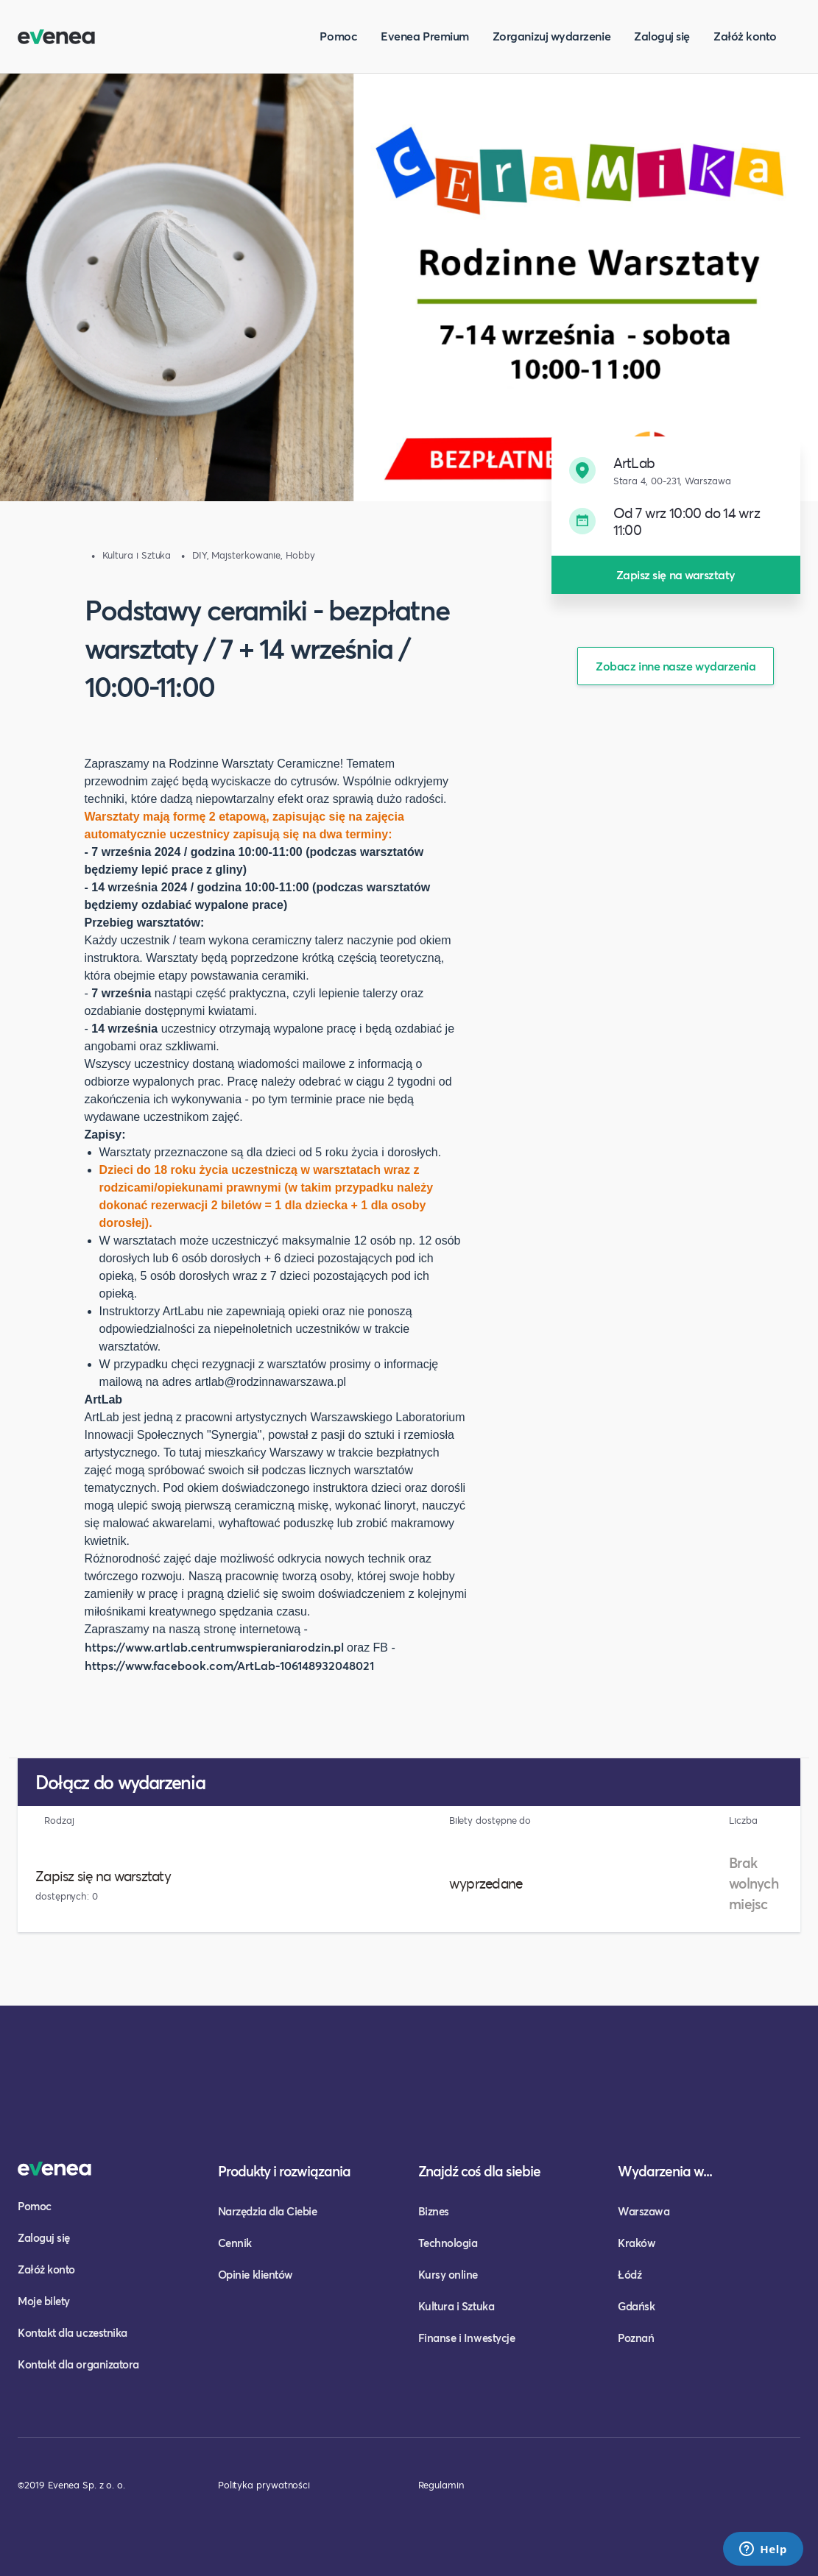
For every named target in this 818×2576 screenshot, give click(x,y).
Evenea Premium (425, 35)
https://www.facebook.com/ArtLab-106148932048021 (229, 1665)
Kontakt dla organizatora (78, 2364)
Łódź (629, 2274)
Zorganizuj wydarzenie (551, 35)
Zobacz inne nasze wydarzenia (675, 665)
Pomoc (338, 35)
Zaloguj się (662, 35)
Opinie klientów (255, 2274)
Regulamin (441, 2484)
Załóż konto (745, 35)
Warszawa (643, 2211)
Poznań (636, 2337)
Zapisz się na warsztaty (676, 574)
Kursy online (448, 2274)
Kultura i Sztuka (456, 2306)
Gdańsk (636, 2306)
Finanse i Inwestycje (466, 2337)
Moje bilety (44, 2300)
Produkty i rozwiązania (284, 2171)
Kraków (636, 2242)
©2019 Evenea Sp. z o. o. (71, 2484)
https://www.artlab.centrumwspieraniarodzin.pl (214, 1647)
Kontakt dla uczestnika (72, 2332)
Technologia (448, 2242)
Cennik (235, 2242)
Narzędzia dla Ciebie (267, 2211)
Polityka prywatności (264, 2484)
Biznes (433, 2211)
